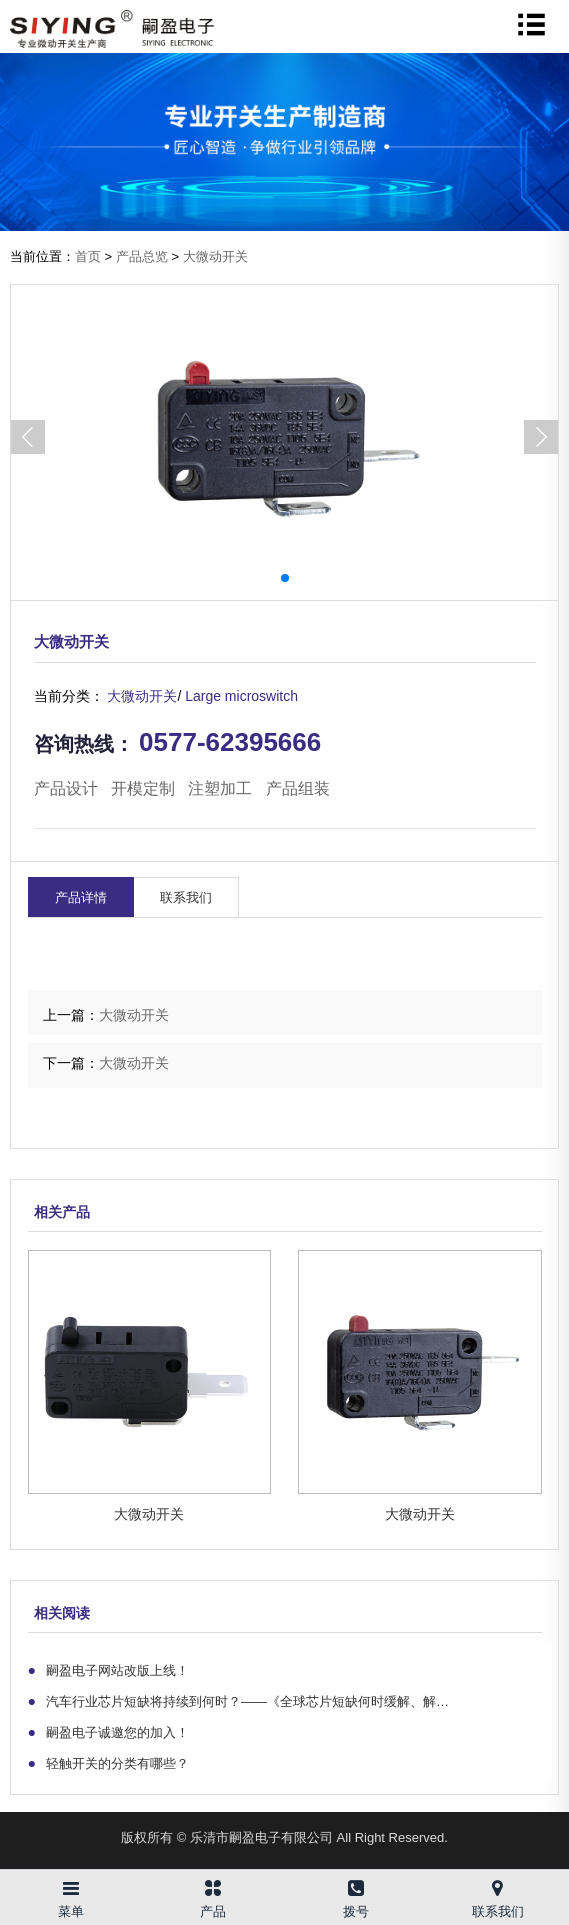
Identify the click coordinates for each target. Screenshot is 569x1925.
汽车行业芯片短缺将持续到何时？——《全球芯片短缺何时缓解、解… (239, 1701)
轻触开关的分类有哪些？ (109, 1763)
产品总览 (142, 256)
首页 (88, 256)
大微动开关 (215, 256)
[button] (541, 437)
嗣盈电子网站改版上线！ (109, 1670)
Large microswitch (241, 696)
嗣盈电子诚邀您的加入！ (109, 1732)
